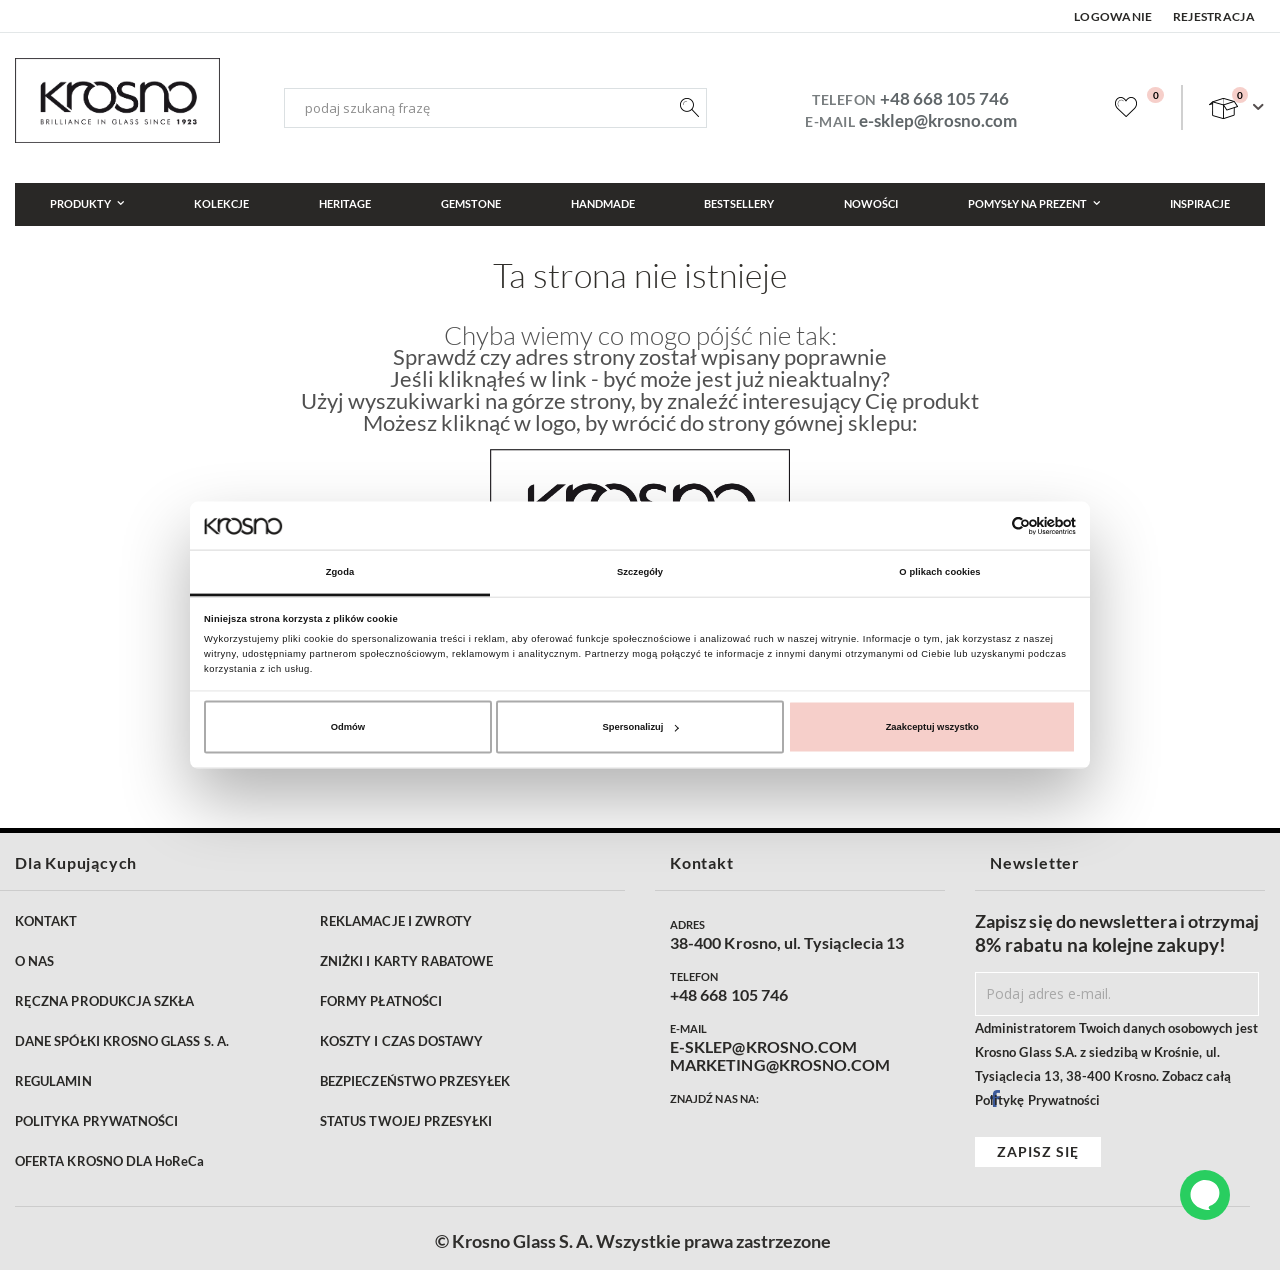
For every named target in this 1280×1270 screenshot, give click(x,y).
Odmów (348, 727)
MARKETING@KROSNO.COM (780, 1065)
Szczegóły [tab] (640, 572)
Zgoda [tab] (340, 572)
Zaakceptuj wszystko (932, 727)
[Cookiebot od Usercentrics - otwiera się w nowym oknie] (988, 525)
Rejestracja (1214, 16)
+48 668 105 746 (944, 98)
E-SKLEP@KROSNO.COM (763, 1047)
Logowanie (1113, 16)
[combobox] (495, 108)
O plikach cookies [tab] (939, 572)
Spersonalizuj (641, 727)
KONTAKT (46, 921)
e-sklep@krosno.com (938, 120)
